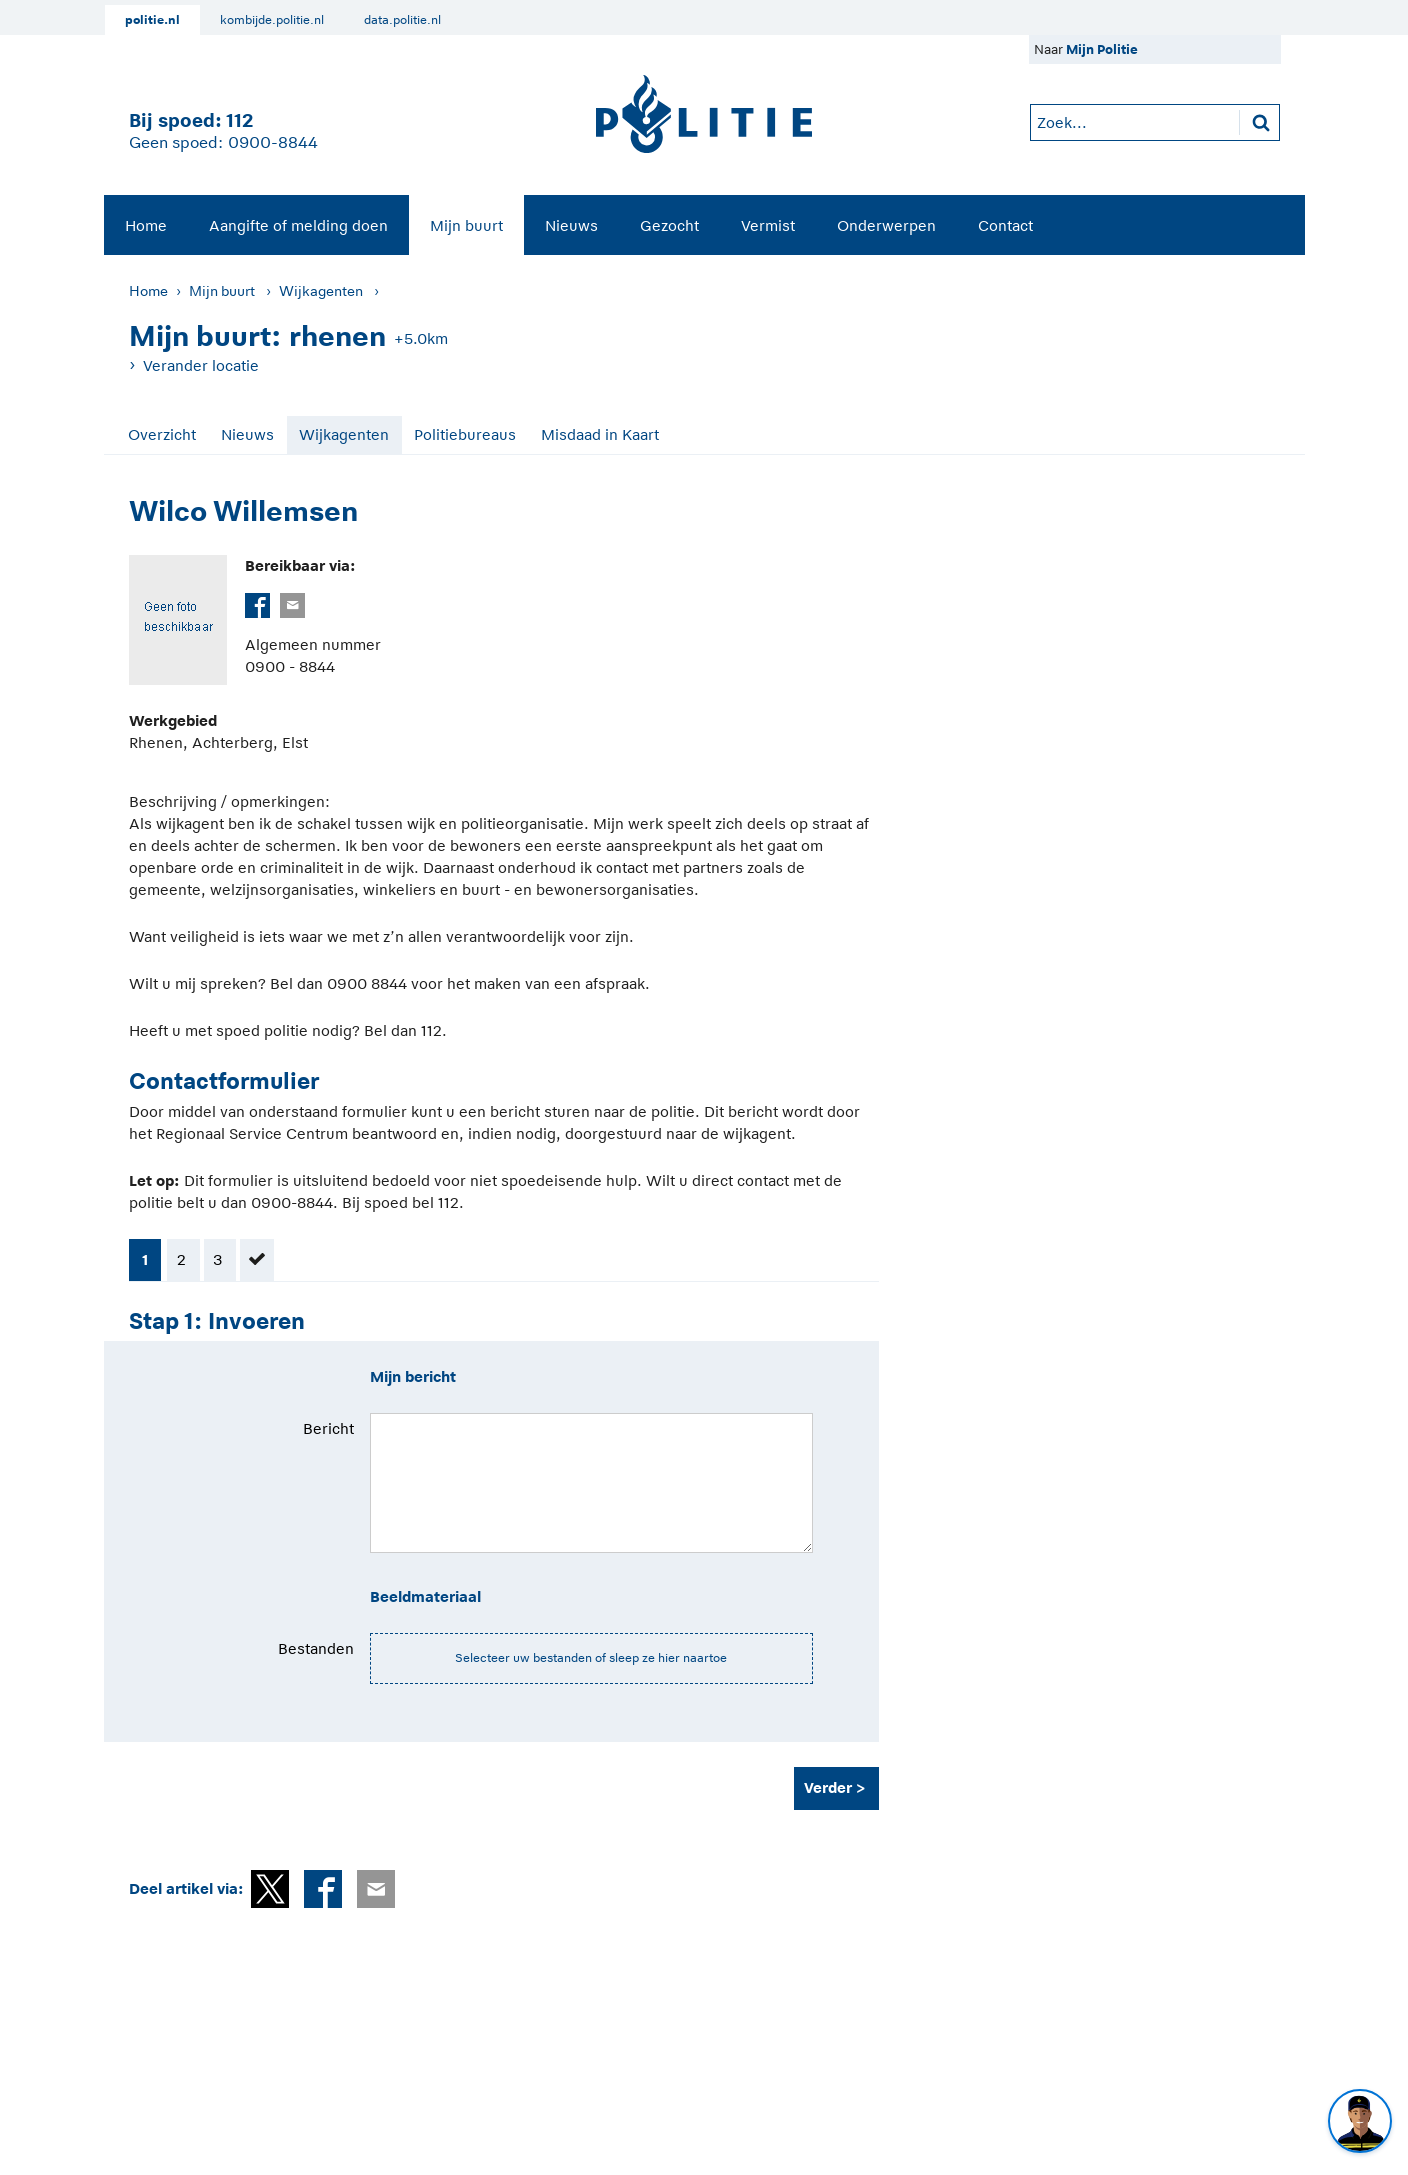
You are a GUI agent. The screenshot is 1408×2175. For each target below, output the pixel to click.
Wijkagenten (321, 291)
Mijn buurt (466, 225)
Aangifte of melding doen (298, 225)
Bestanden (316, 1648)
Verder (828, 1787)
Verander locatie (201, 365)
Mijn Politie (1102, 49)
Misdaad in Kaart (600, 434)
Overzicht (162, 434)
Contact (1005, 225)
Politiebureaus (465, 434)
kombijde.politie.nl (272, 20)
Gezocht (669, 225)
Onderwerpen (886, 225)
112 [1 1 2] (239, 120)
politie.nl (152, 20)
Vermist (768, 225)
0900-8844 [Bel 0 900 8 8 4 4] (273, 143)
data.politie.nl (402, 20)
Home (146, 225)
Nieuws (571, 225)
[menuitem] (146, 225)
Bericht (328, 1428)
